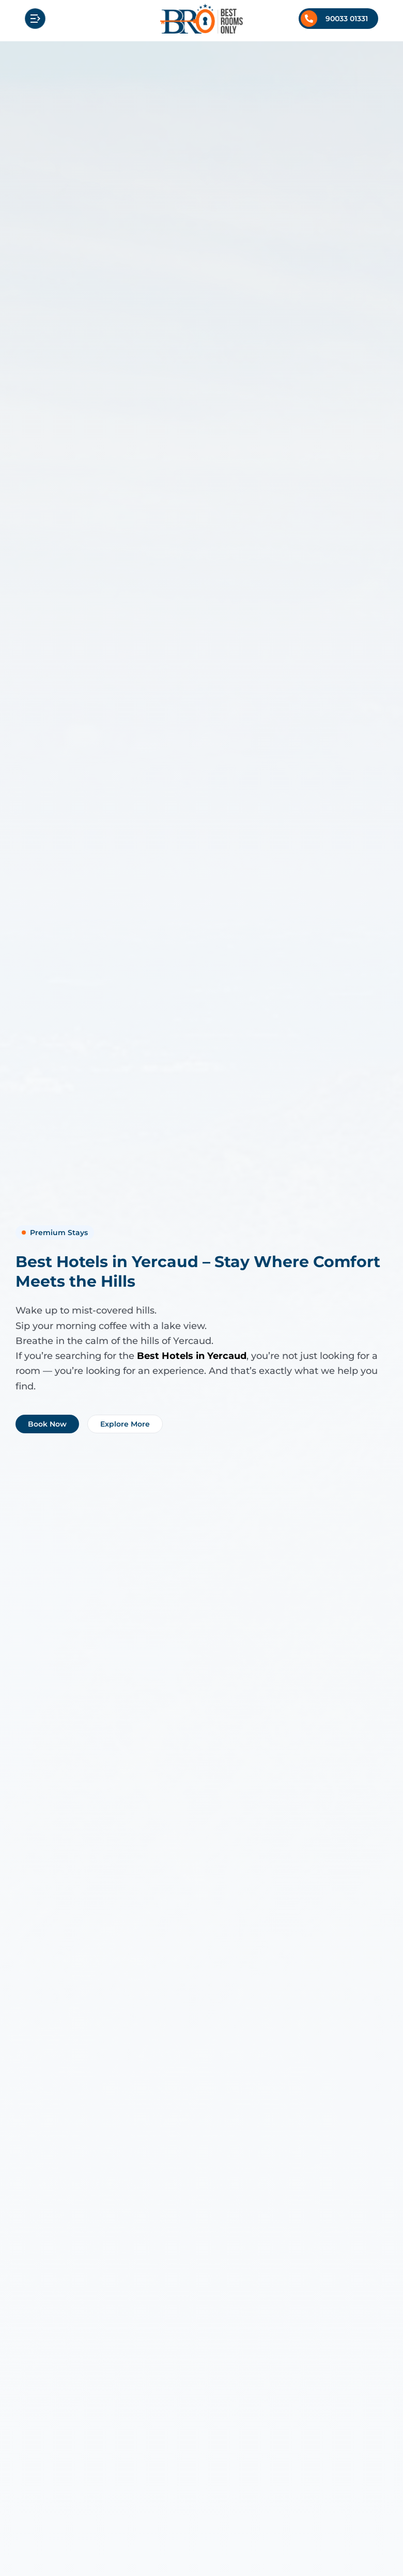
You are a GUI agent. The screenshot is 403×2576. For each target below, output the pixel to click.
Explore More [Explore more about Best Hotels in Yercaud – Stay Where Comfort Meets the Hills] (125, 1424)
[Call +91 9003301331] (338, 18)
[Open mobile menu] (35, 18)
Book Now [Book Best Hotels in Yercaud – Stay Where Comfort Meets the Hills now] (47, 1424)
